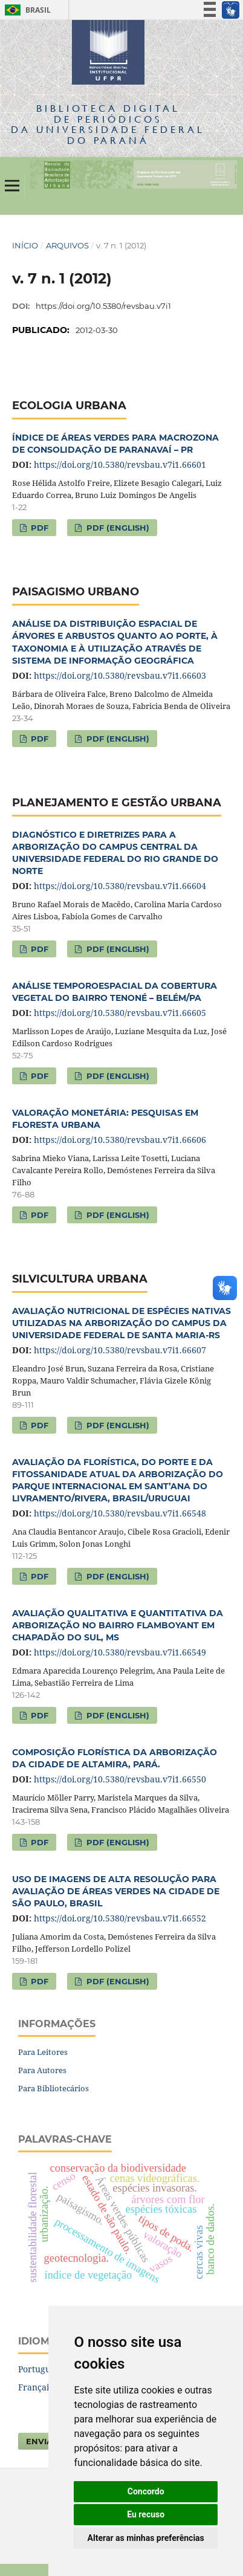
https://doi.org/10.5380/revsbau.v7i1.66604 (120, 886)
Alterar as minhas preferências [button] (146, 2538)
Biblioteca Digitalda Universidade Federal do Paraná (108, 124)
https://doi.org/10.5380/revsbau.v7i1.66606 (120, 1139)
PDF (38, 527)
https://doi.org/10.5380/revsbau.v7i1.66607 (120, 1350)
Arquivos (67, 245)
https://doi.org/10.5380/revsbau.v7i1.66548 (120, 1513)
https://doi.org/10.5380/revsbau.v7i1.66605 (120, 1012)
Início (25, 245)
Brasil (25, 10)
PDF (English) (116, 527)
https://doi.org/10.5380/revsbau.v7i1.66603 (120, 675)
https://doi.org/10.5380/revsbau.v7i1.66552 (120, 1918)
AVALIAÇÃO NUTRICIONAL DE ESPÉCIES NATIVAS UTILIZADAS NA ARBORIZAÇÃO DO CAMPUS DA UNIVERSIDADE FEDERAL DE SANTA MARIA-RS (121, 1323)
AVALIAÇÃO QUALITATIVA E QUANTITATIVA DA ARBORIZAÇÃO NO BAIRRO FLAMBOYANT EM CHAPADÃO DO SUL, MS (117, 1625)
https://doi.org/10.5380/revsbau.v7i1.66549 (120, 1652)
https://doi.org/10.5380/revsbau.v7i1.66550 (120, 1779)
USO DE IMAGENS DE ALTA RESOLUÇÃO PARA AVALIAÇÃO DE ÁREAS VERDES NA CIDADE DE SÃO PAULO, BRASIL (115, 1891)
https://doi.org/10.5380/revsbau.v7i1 (103, 306)
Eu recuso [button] (145, 2514)
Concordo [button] (146, 2491)
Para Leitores (43, 2052)
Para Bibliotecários (53, 2088)
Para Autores (42, 2070)
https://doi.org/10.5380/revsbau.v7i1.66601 (120, 464)
